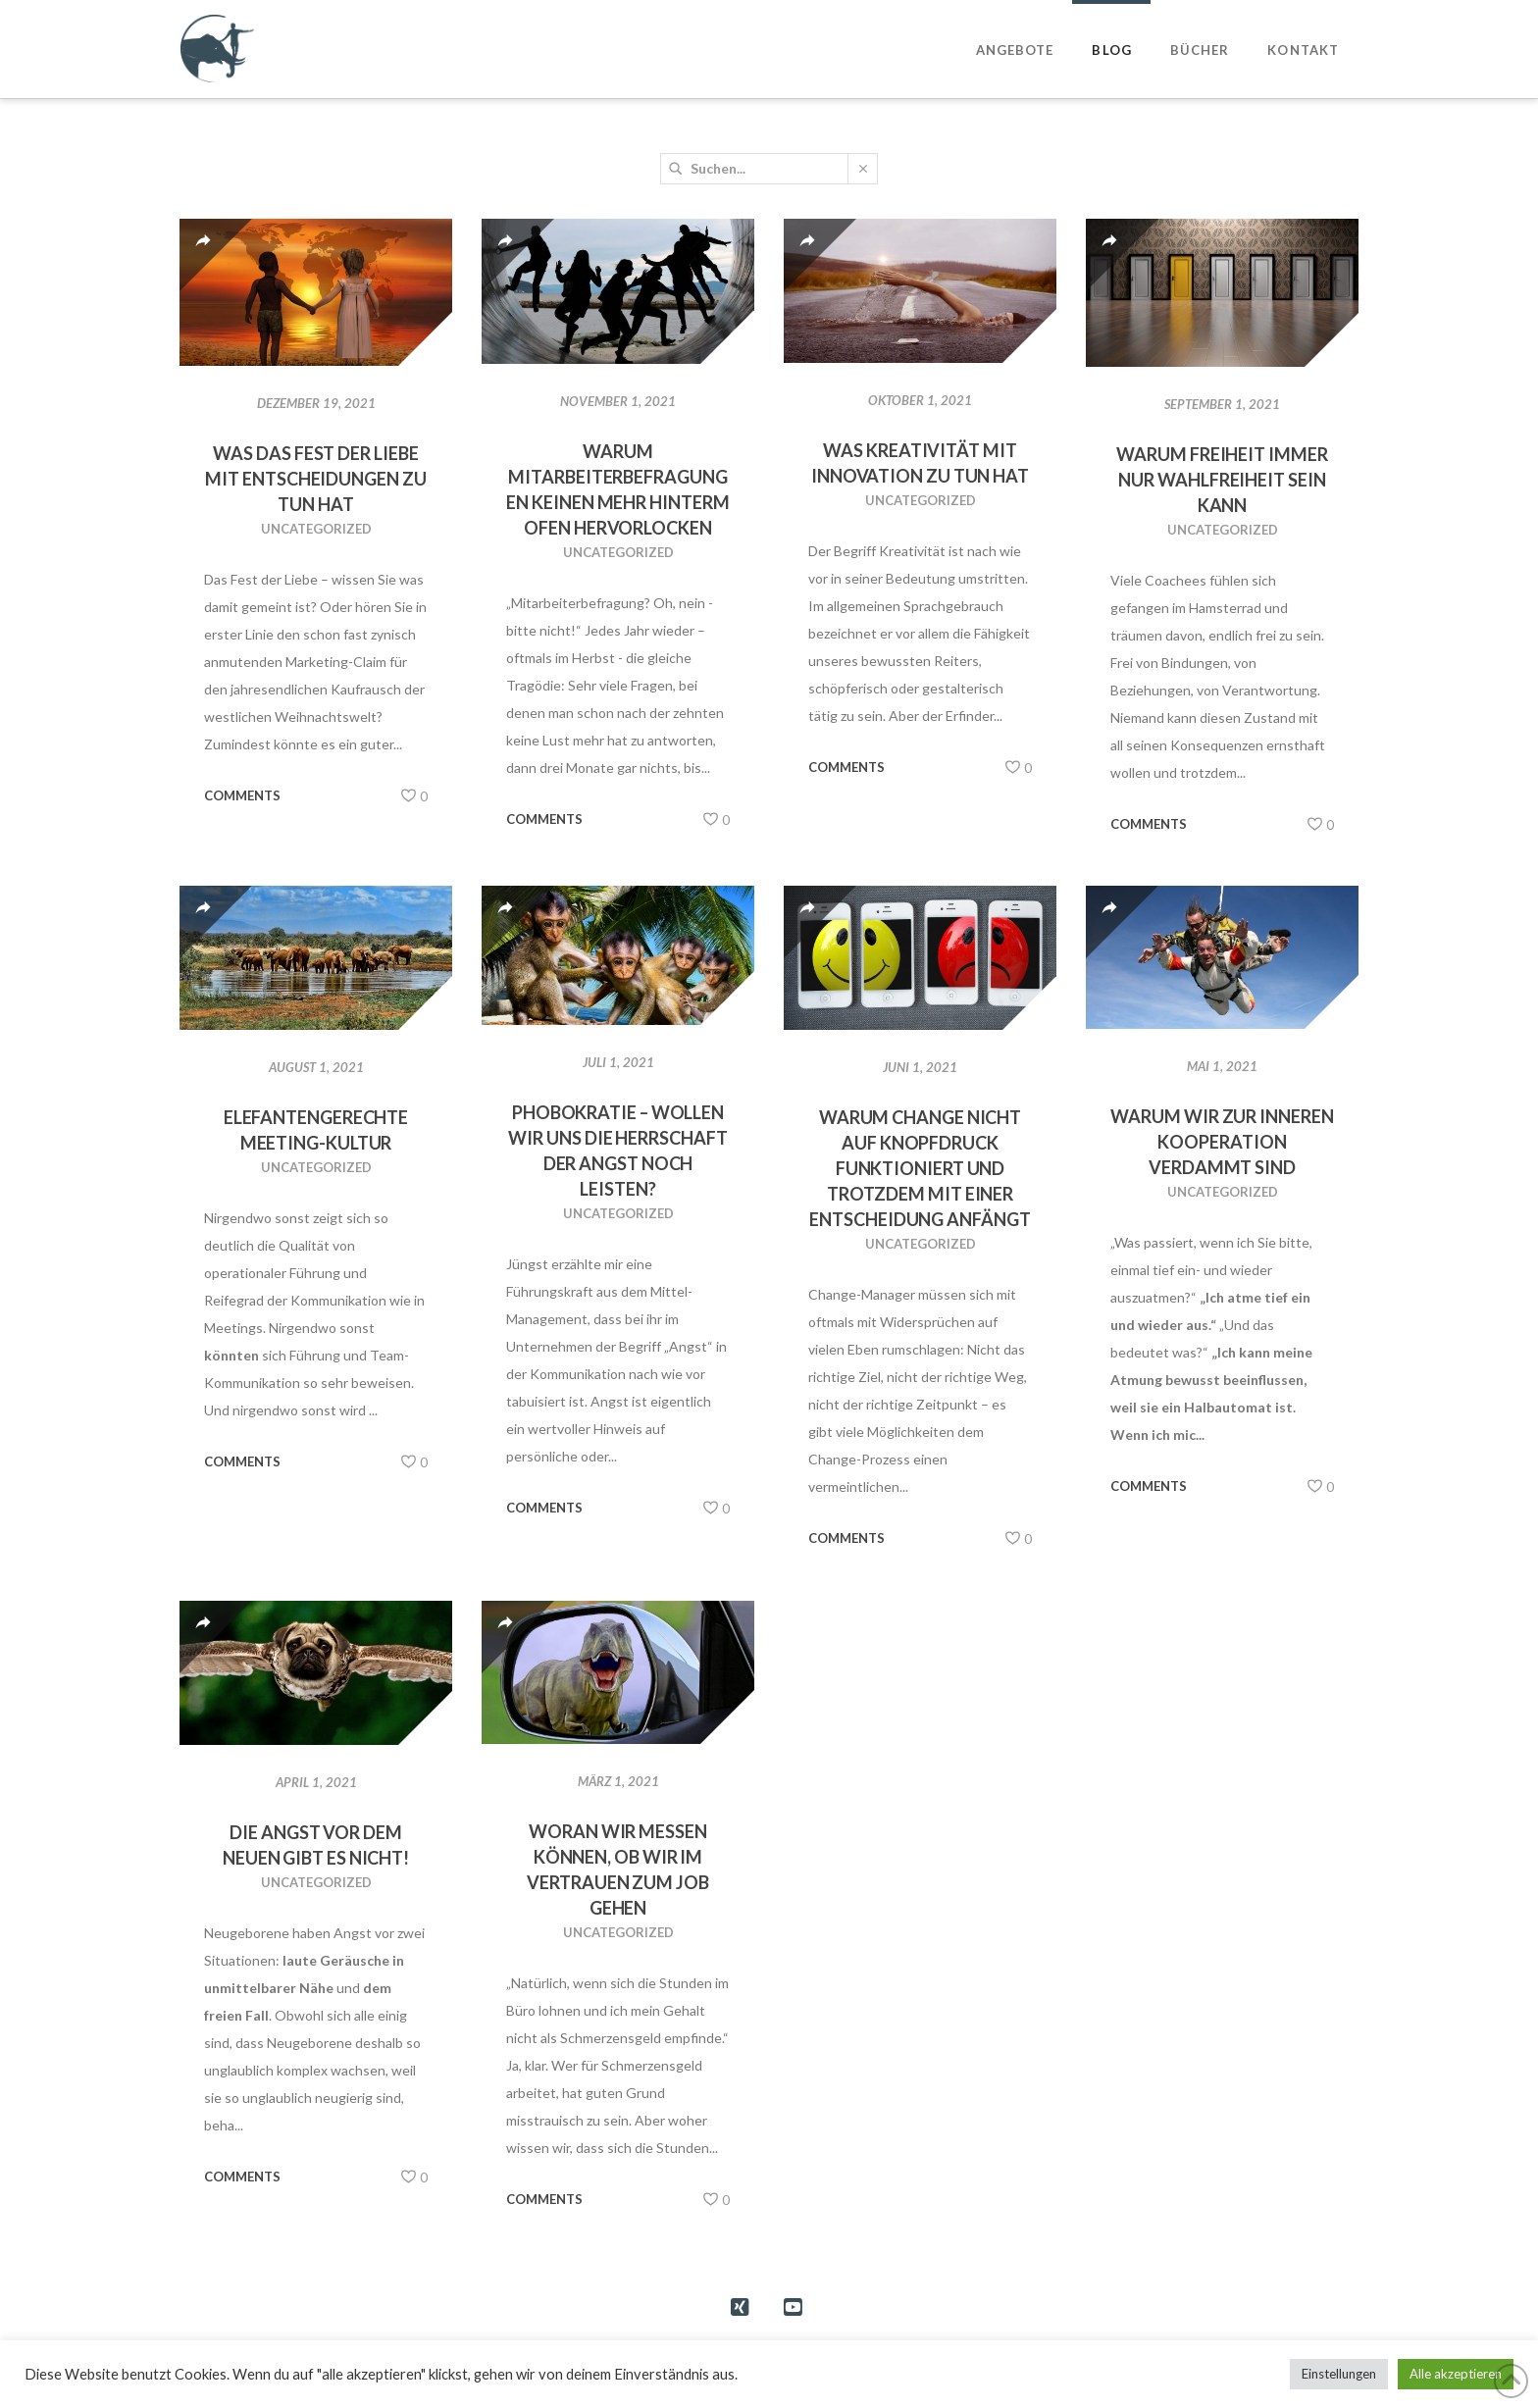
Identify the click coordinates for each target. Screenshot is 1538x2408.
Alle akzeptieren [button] (1456, 2374)
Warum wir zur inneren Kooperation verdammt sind (1221, 1141)
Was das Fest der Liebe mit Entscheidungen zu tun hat (315, 478)
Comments (242, 795)
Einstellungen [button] (1339, 2374)
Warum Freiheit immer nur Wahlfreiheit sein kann (1221, 479)
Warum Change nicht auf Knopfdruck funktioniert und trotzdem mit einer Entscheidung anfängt (919, 1168)
